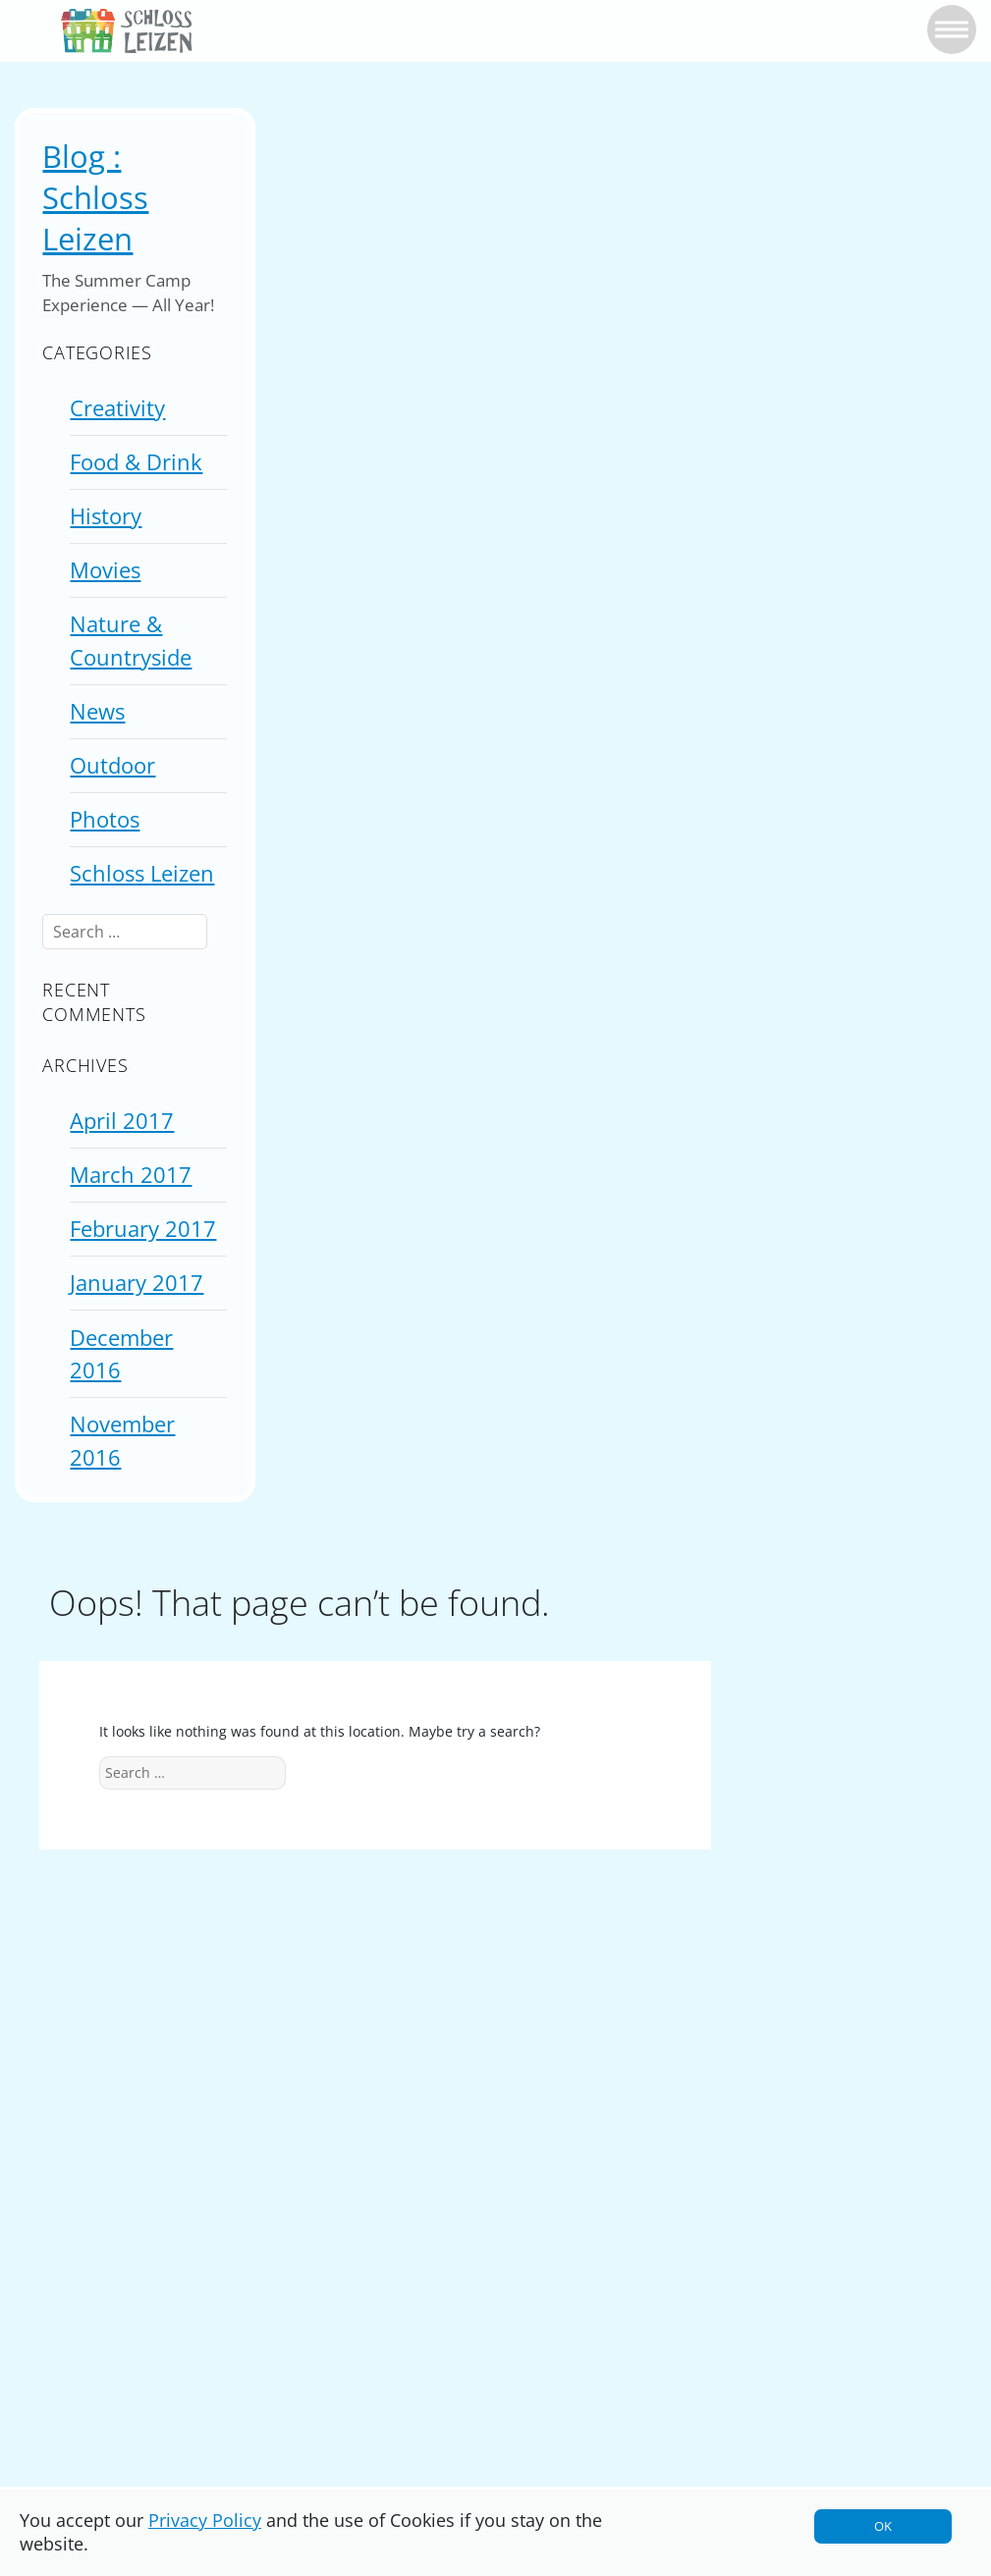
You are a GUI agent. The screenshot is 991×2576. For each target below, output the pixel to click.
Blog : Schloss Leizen (95, 197)
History (105, 516)
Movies (105, 570)
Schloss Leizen (142, 873)
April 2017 (122, 1120)
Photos (104, 819)
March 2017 (131, 1174)
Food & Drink (136, 462)
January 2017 (136, 1282)
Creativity (117, 408)
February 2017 (143, 1228)
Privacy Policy (204, 2520)
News (97, 711)
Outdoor (112, 765)
